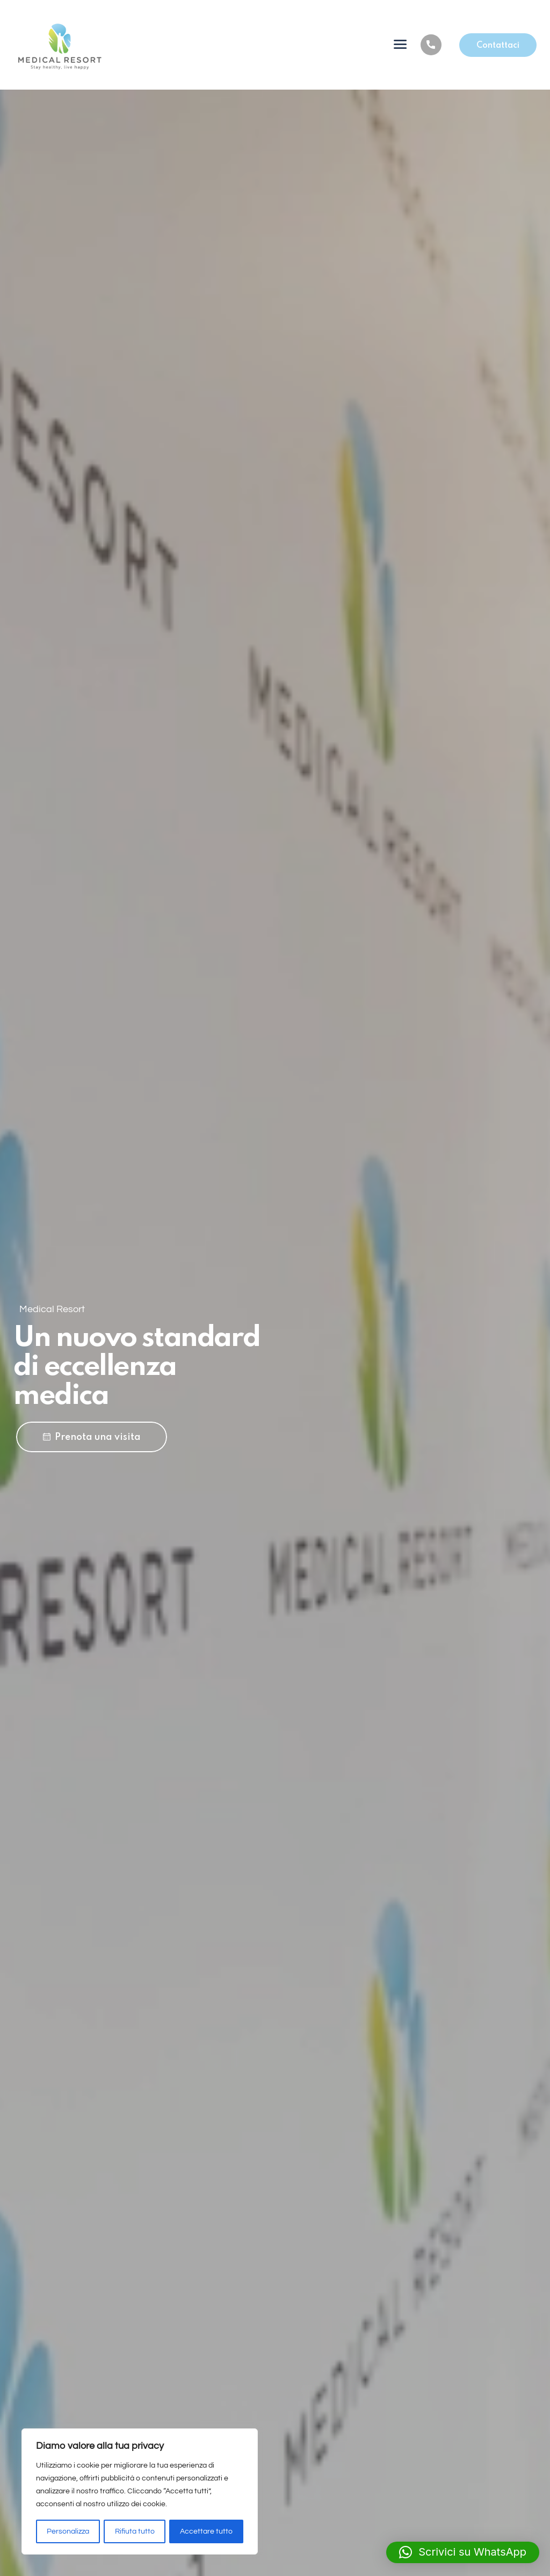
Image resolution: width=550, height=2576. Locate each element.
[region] (139, 2492)
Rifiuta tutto (135, 2531)
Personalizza (68, 2531)
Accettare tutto (206, 2531)
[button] (462, 2552)
